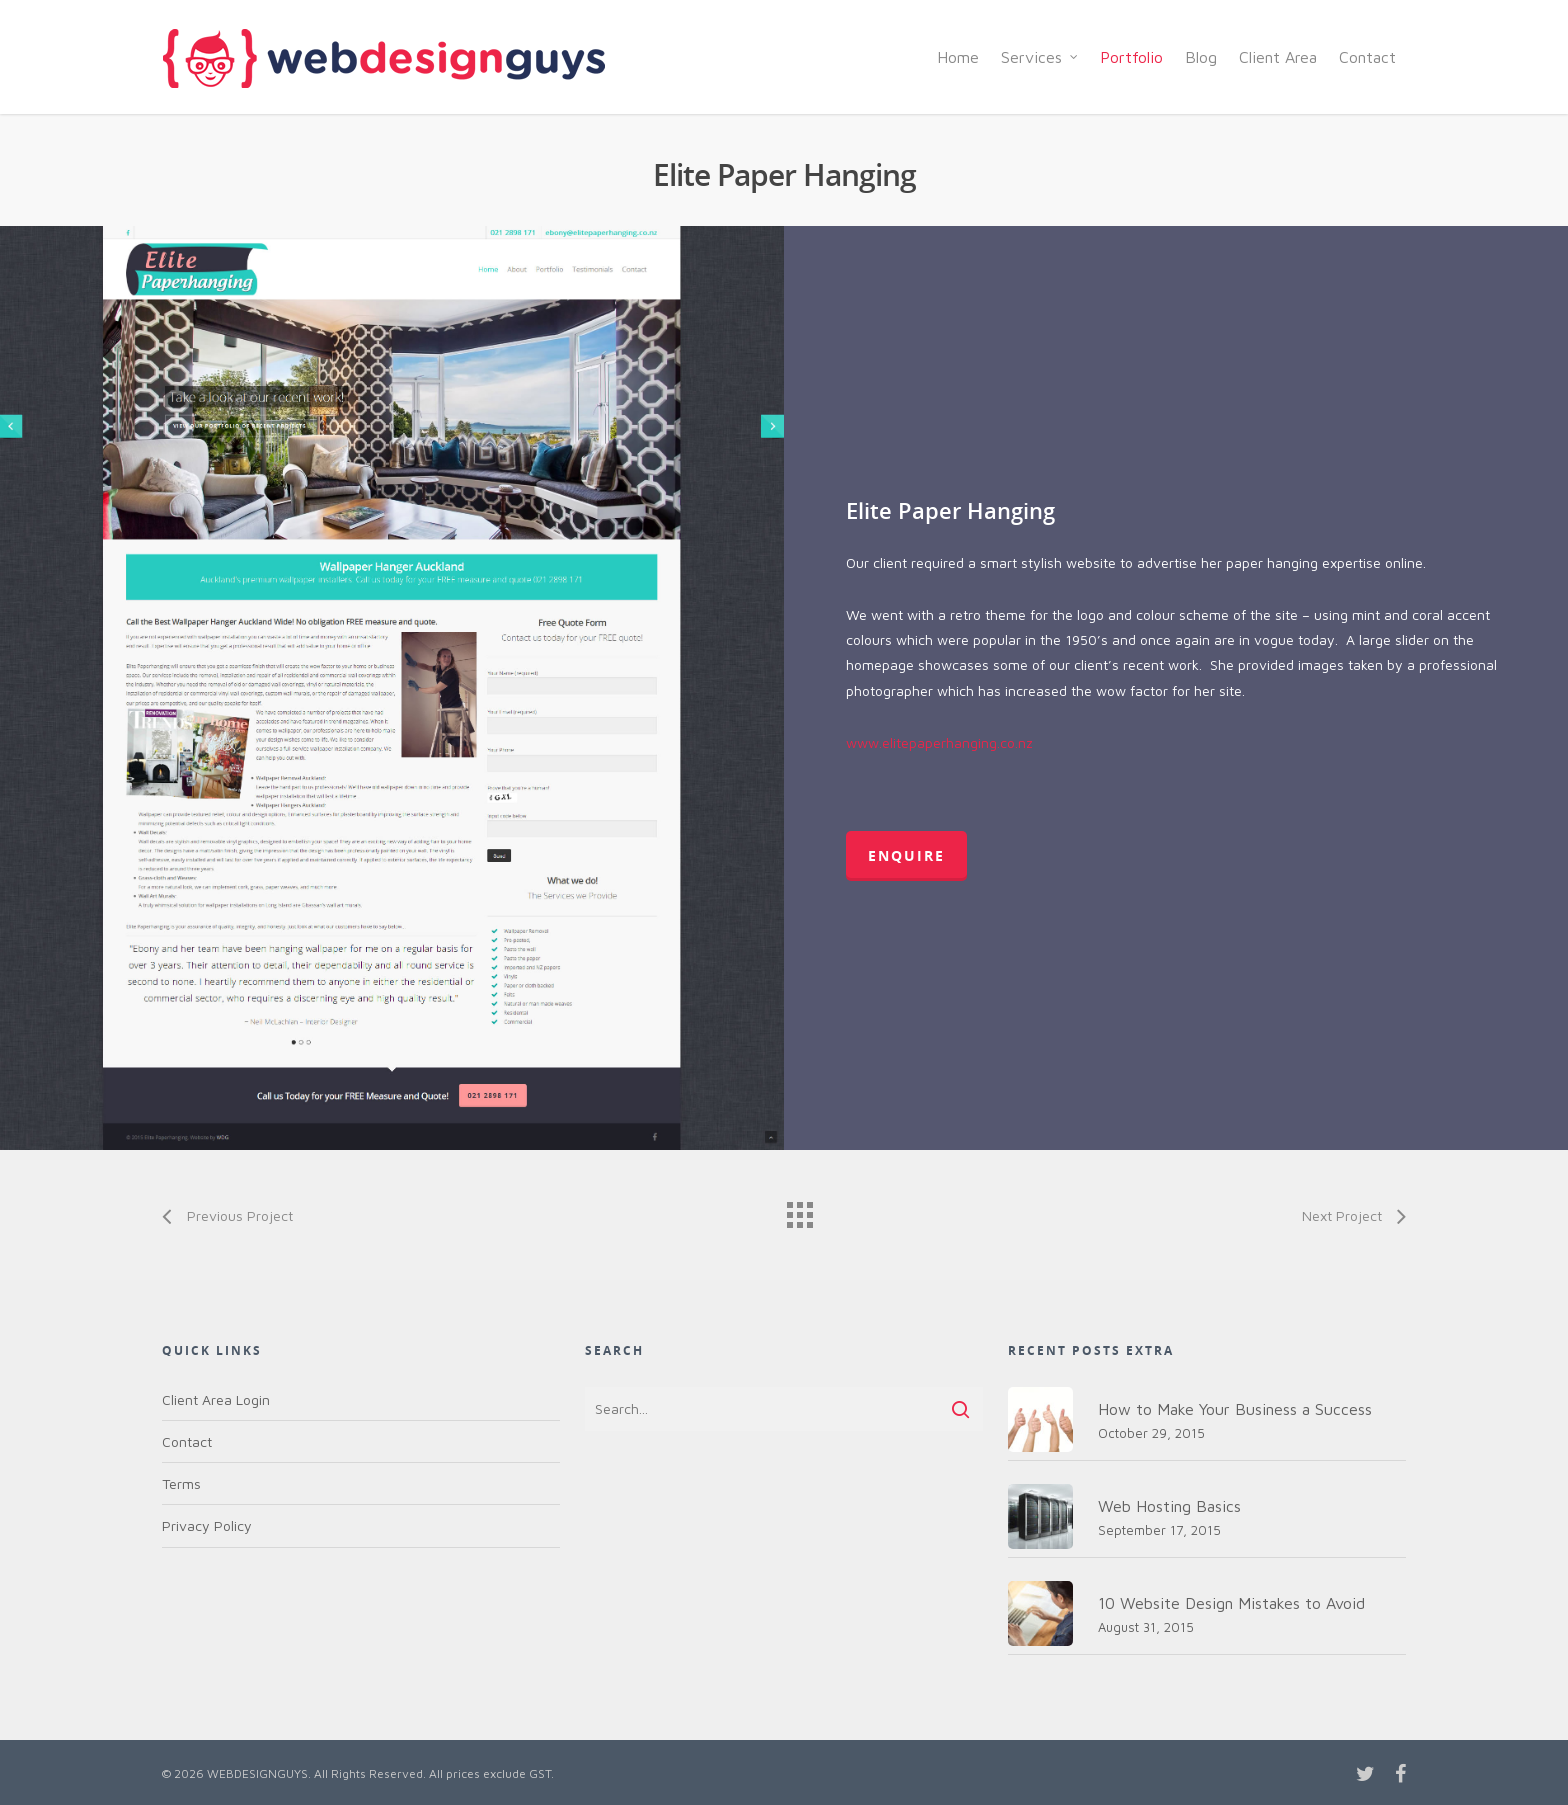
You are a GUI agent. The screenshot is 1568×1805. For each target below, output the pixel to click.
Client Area (1278, 57)
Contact (1367, 57)
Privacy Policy (207, 1525)
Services (1040, 57)
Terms (181, 1483)
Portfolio (1131, 57)
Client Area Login (216, 1399)
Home (958, 57)
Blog (1201, 57)
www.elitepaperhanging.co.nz (939, 742)
